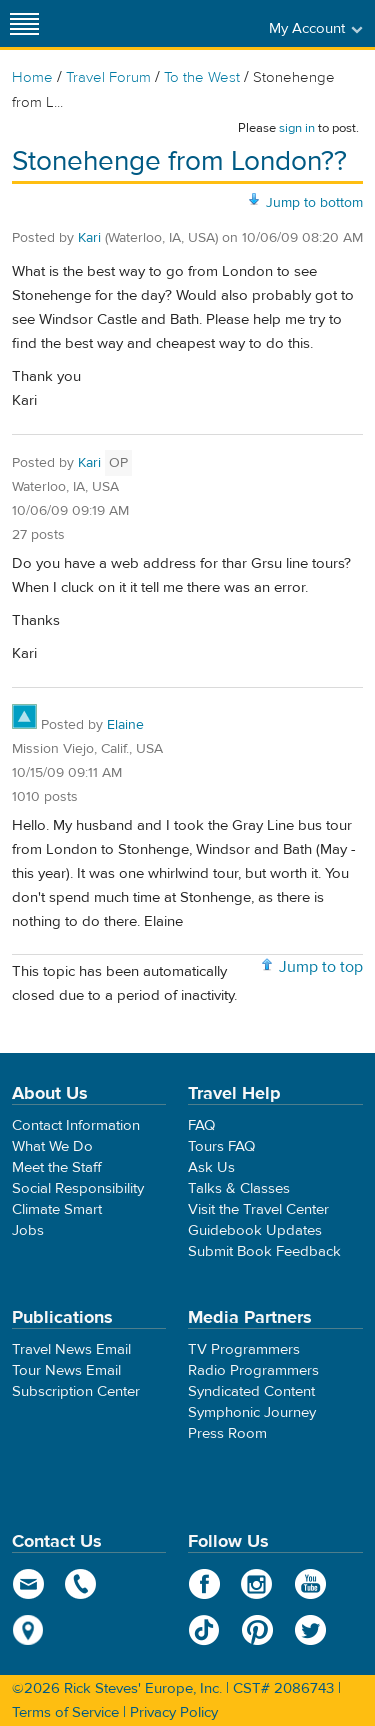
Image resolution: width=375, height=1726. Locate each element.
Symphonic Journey (252, 1412)
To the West (202, 77)
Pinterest (257, 1630)
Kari (89, 238)
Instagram (257, 1584)
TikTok (204, 1630)
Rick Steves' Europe (188, 23)
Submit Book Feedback (264, 1251)
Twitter (310, 1630)
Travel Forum (108, 77)
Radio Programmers (253, 1370)
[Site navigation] (25, 23)
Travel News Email (71, 1349)
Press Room (227, 1433)
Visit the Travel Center (258, 1209)
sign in (297, 128)
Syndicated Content (251, 1391)
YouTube (310, 1584)
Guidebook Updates (255, 1230)
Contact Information (76, 1125)
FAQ (201, 1125)
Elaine (125, 725)
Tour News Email (66, 1370)
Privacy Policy (174, 1712)
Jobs (28, 1230)
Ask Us (211, 1167)
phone (81, 1584)
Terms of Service (65, 1712)
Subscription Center (76, 1391)
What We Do (52, 1146)
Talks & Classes (239, 1188)
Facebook (204, 1584)
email (28, 1584)
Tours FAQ (221, 1146)
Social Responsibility (78, 1188)
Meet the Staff (57, 1167)
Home (32, 77)
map (28, 1630)
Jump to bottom (314, 203)
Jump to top (321, 967)
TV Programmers (244, 1349)
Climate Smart (57, 1209)
